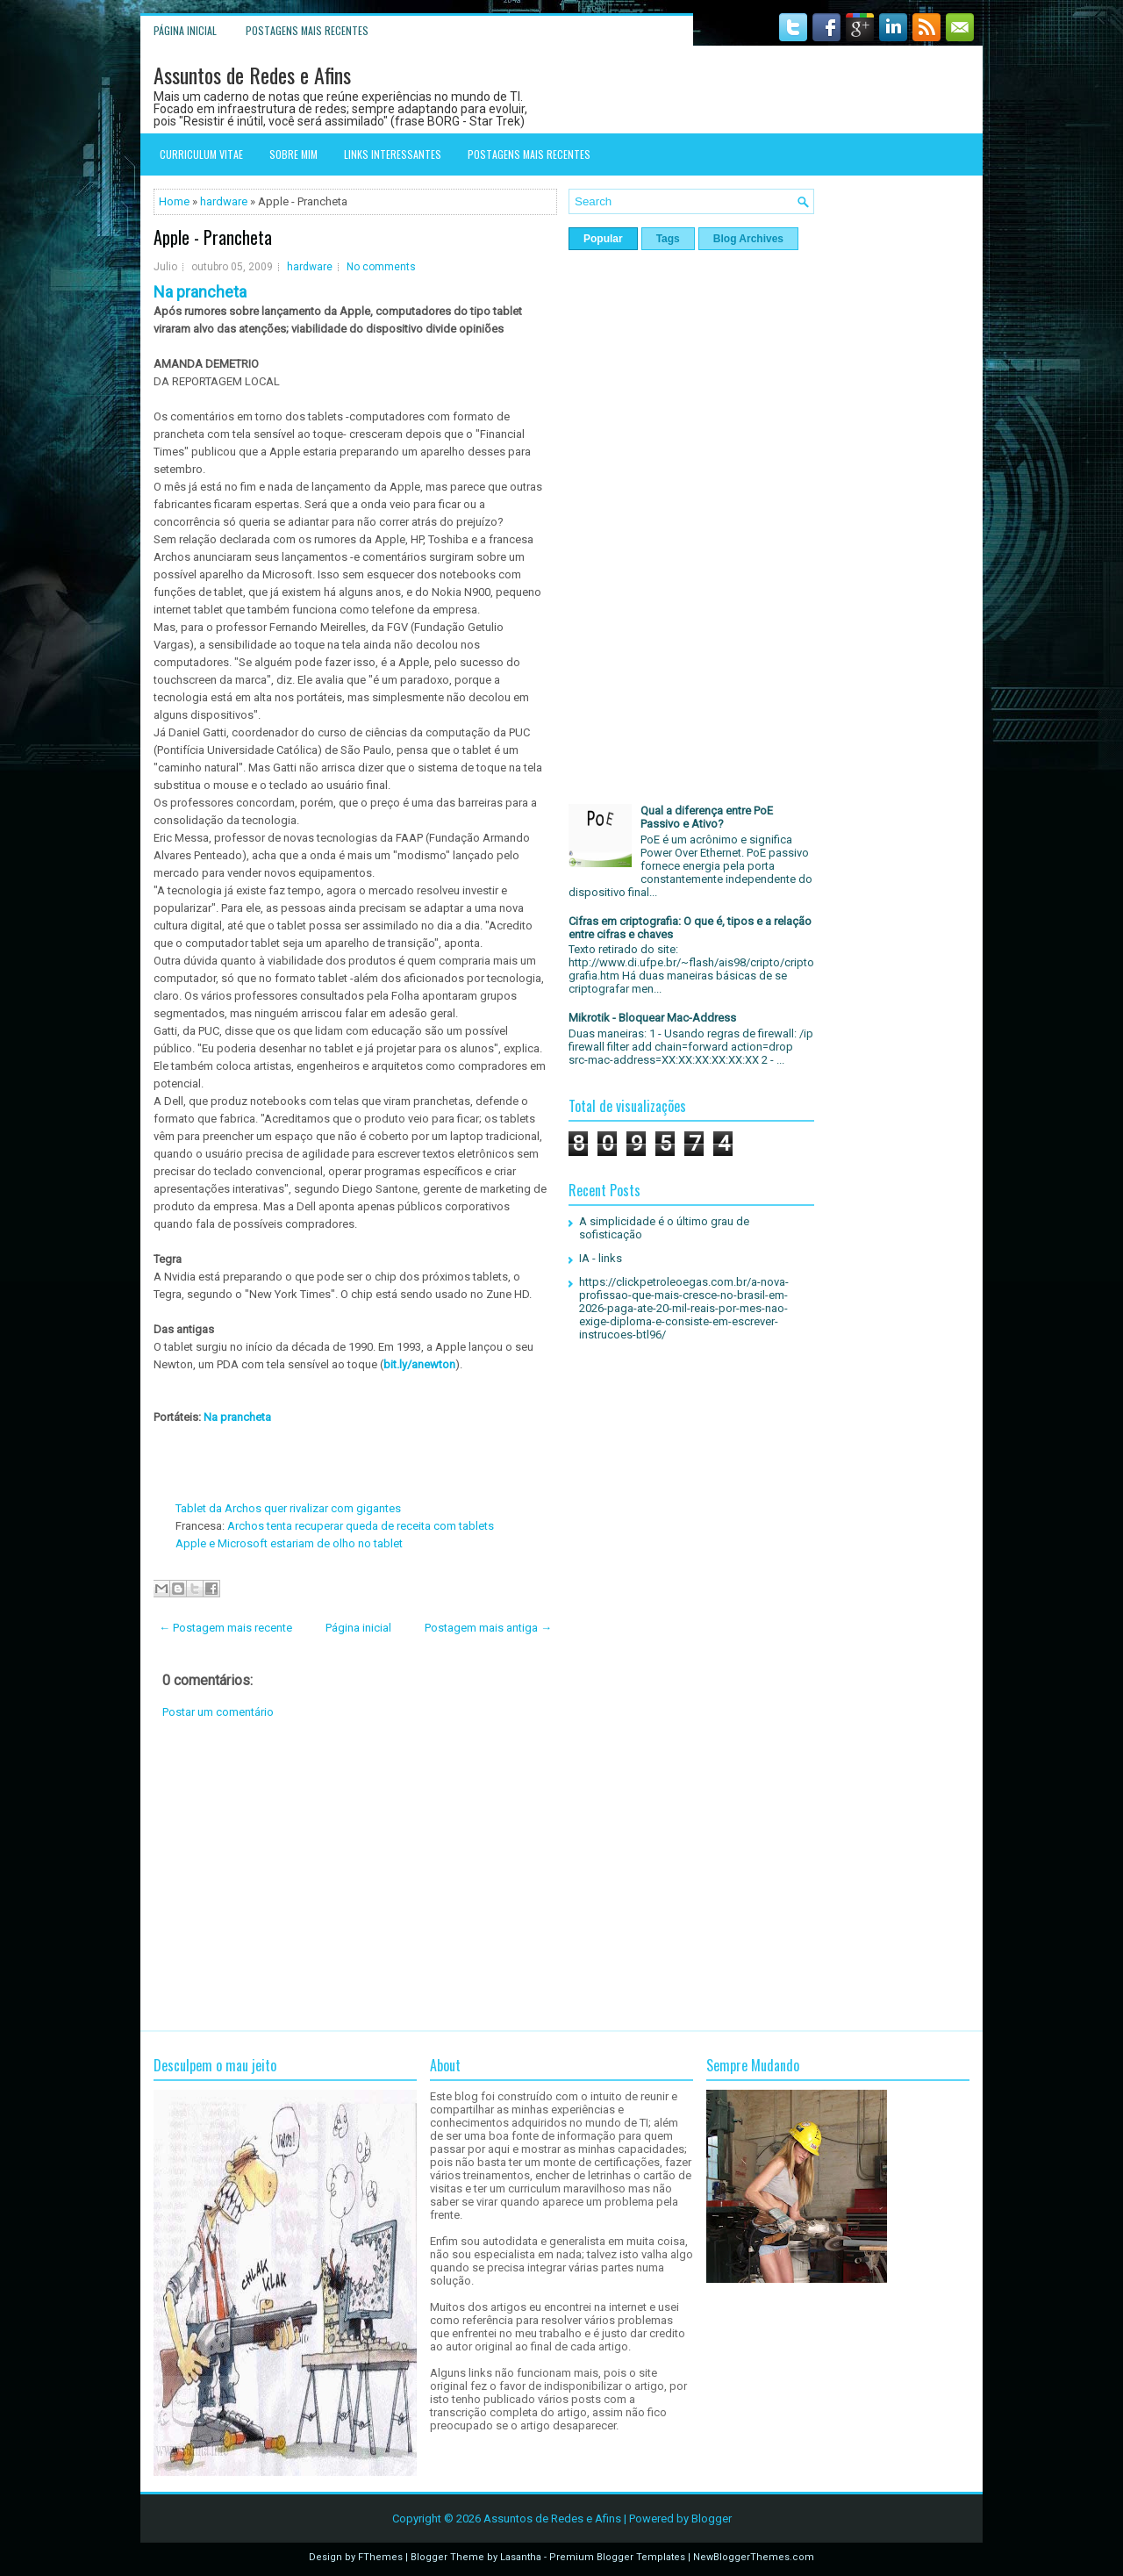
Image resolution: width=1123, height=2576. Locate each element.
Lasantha (520, 2557)
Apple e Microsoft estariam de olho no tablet (289, 1543)
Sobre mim (293, 154)
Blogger (711, 2518)
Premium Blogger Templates (617, 2557)
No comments (381, 267)
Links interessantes (392, 154)
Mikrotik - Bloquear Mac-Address (652, 1017)
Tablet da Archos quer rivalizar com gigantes (288, 1508)
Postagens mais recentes (307, 30)
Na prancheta (236, 1417)
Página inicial (185, 30)
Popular (603, 239)
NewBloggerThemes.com (753, 2557)
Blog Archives (748, 239)
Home (174, 201)
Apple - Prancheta (213, 237)
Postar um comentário (218, 1712)
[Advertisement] (355, 1875)
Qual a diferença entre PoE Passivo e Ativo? (706, 817)
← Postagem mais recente (225, 1627)
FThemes (380, 2557)
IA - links (600, 1258)
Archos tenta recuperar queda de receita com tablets (359, 1525)
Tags (668, 239)
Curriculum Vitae (201, 154)
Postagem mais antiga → (488, 1627)
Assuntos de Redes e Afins (252, 74)
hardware (223, 201)
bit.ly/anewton (419, 1364)
